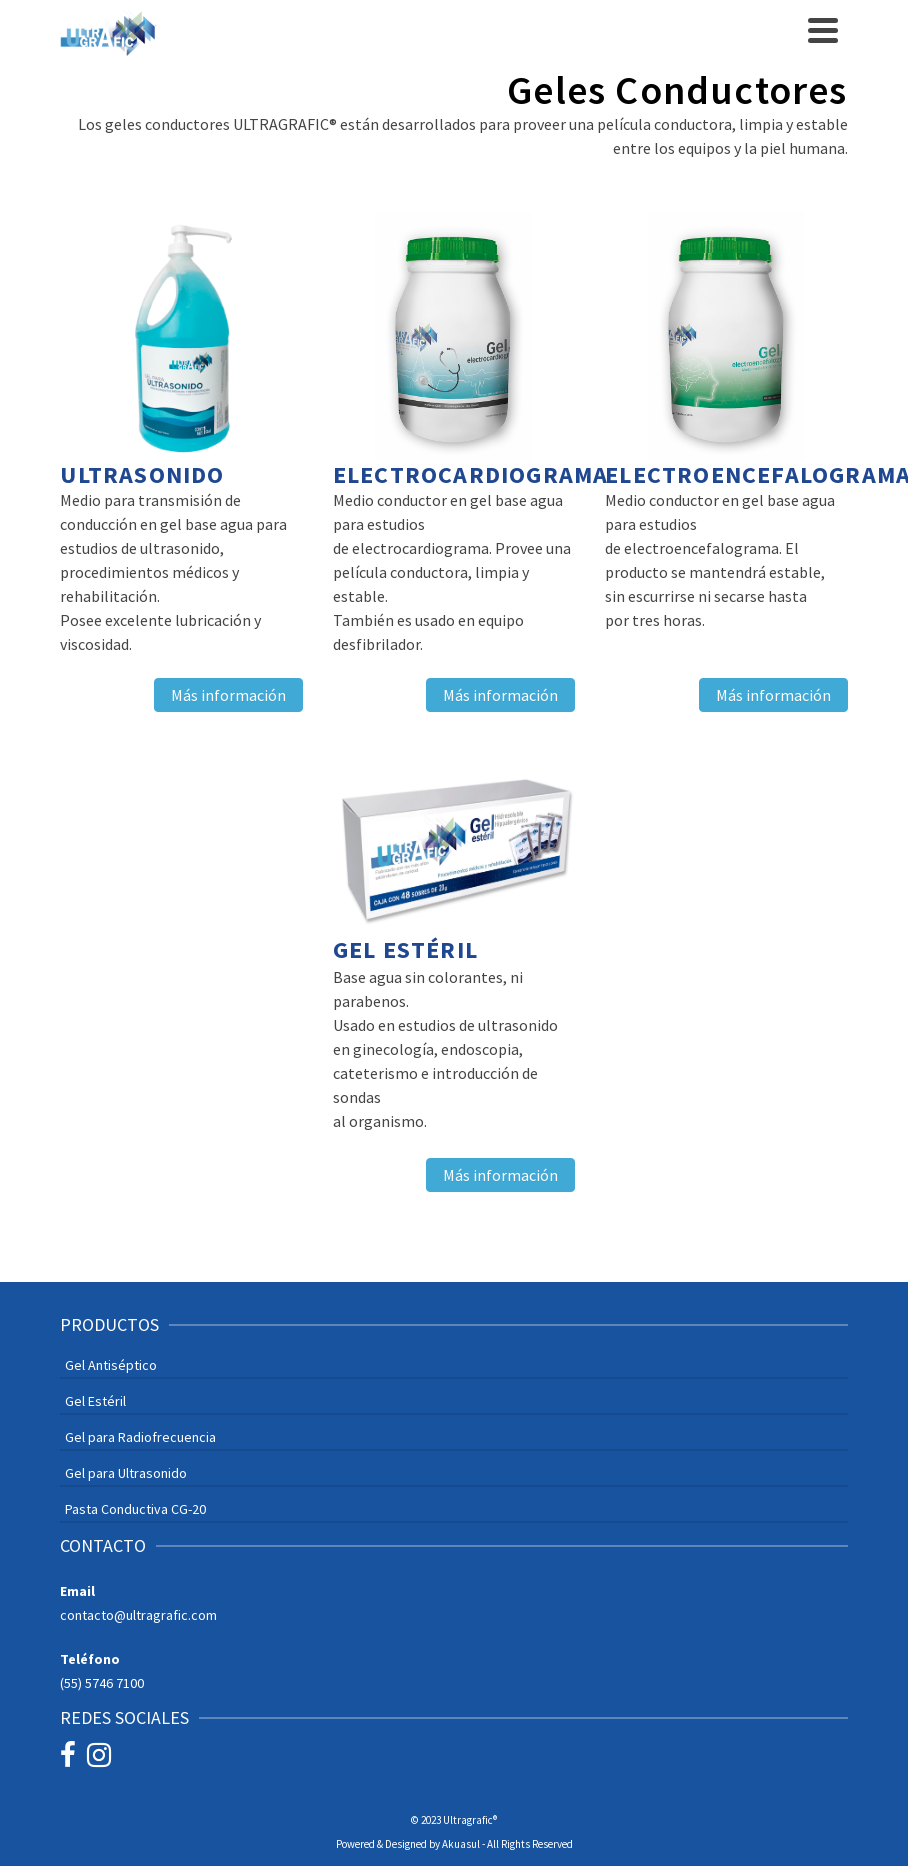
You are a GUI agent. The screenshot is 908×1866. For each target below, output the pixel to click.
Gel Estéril (95, 1401)
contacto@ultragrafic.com (138, 1615)
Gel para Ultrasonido (126, 1473)
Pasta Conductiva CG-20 (135, 1509)
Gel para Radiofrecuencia (140, 1437)
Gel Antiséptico (111, 1365)
